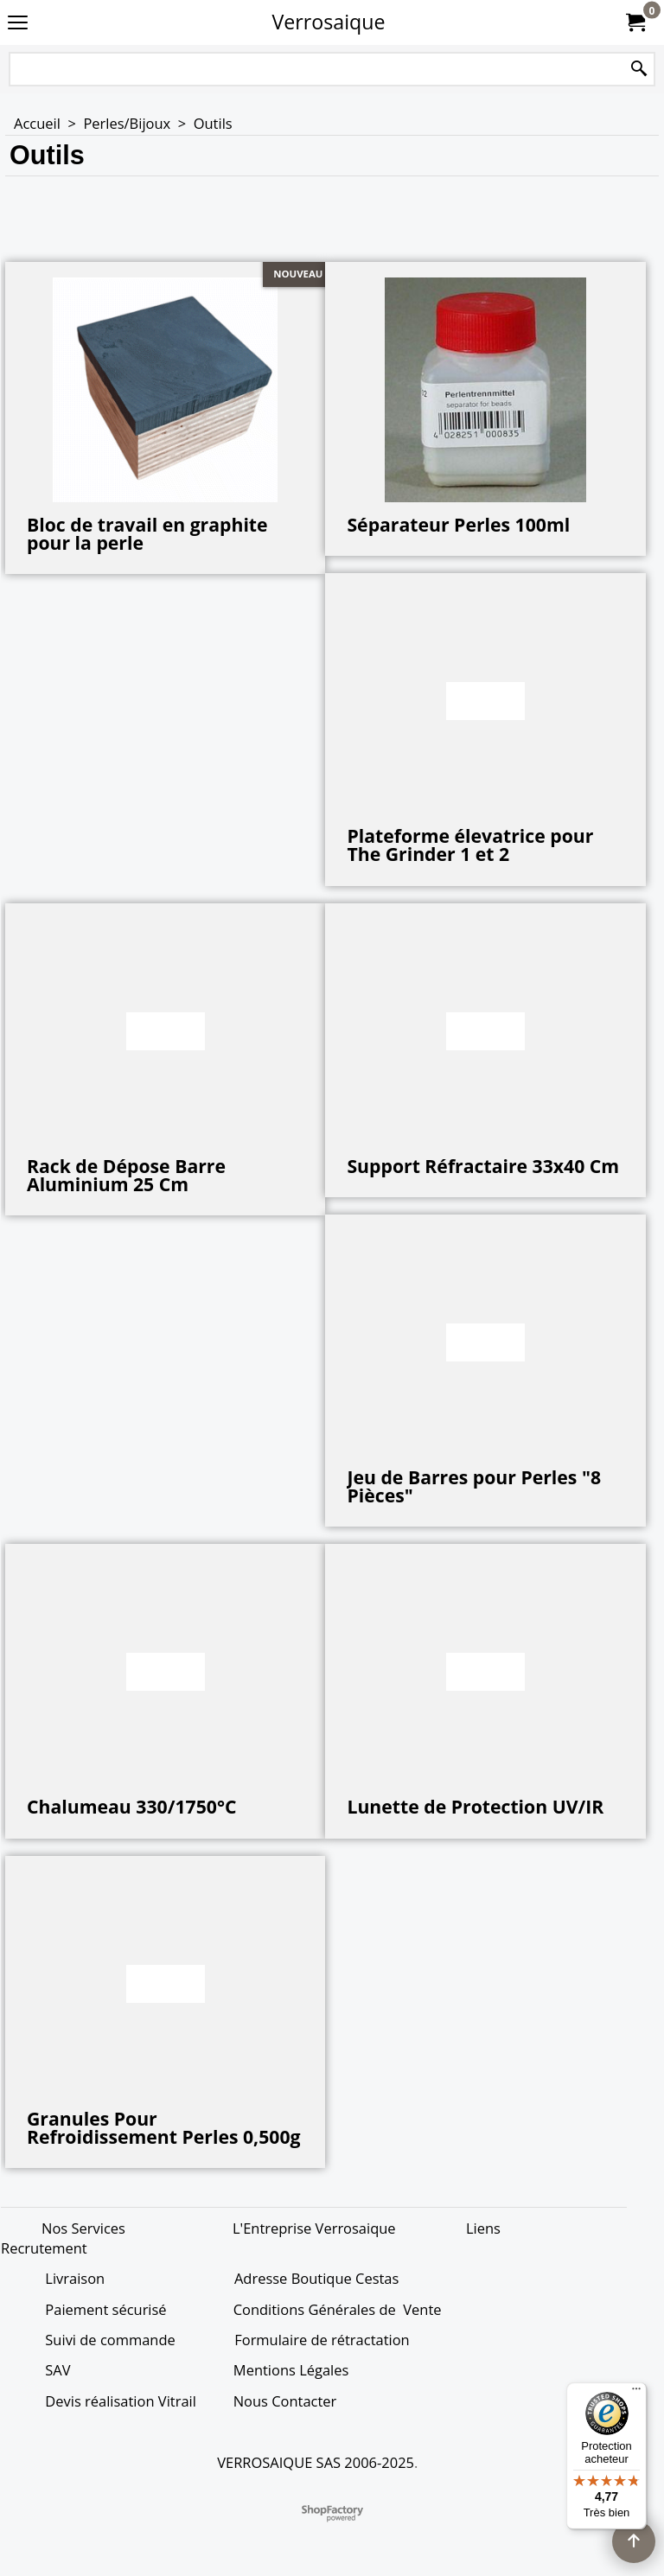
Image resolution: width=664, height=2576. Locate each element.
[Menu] (636, 2392)
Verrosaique (329, 21)
